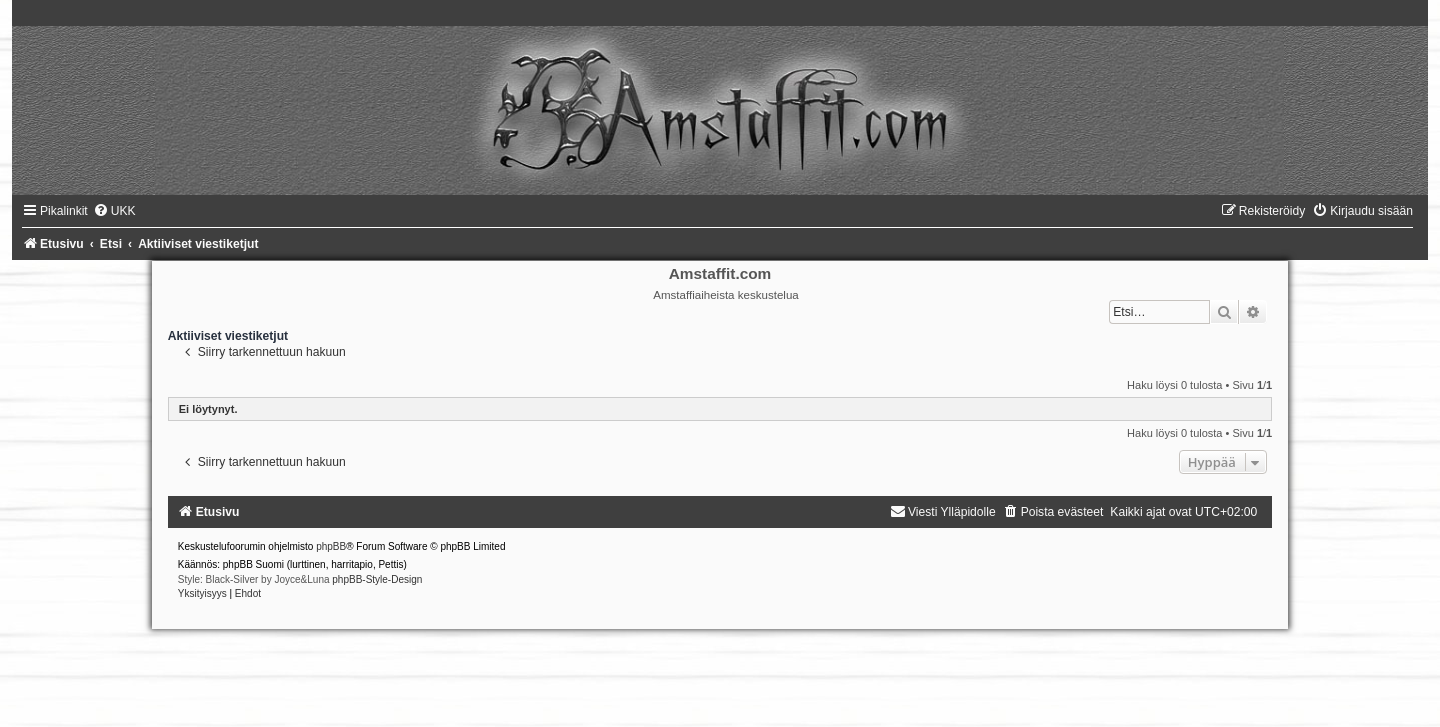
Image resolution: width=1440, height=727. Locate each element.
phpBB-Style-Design (377, 579)
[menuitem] (114, 211)
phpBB (331, 546)
